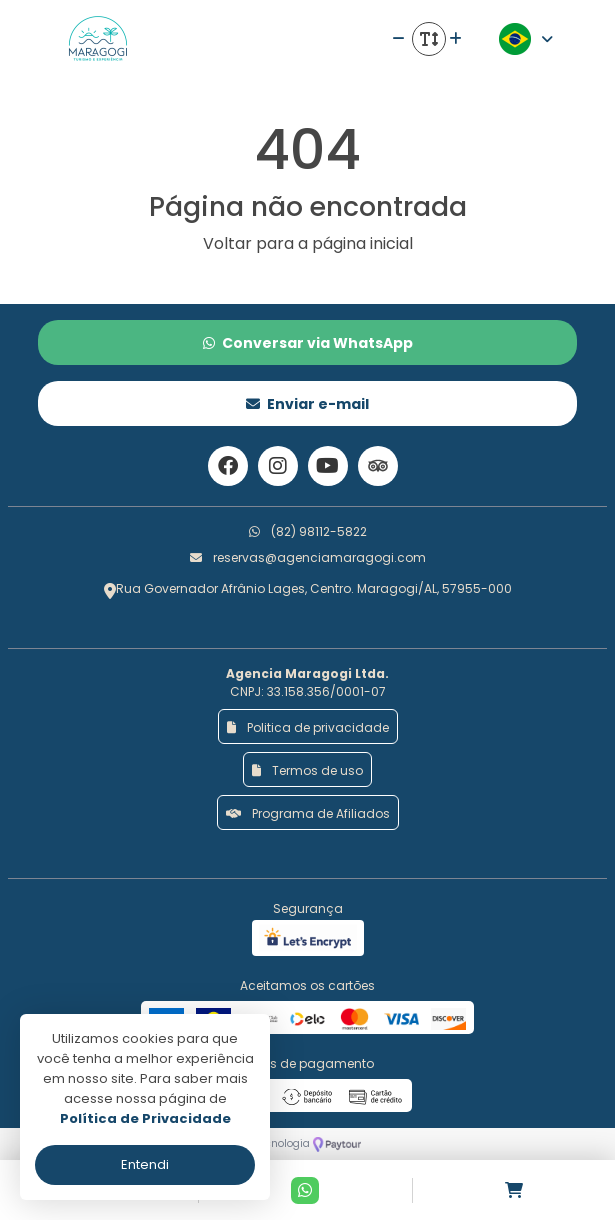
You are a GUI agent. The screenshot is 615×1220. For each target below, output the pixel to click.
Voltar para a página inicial (308, 243)
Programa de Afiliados (308, 813)
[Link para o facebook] (228, 466)
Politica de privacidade (308, 727)
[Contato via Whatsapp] (305, 1190)
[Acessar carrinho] (514, 1190)
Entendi (145, 1164)
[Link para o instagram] (278, 466)
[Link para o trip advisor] (378, 466)
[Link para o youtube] (328, 466)
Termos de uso (307, 770)
